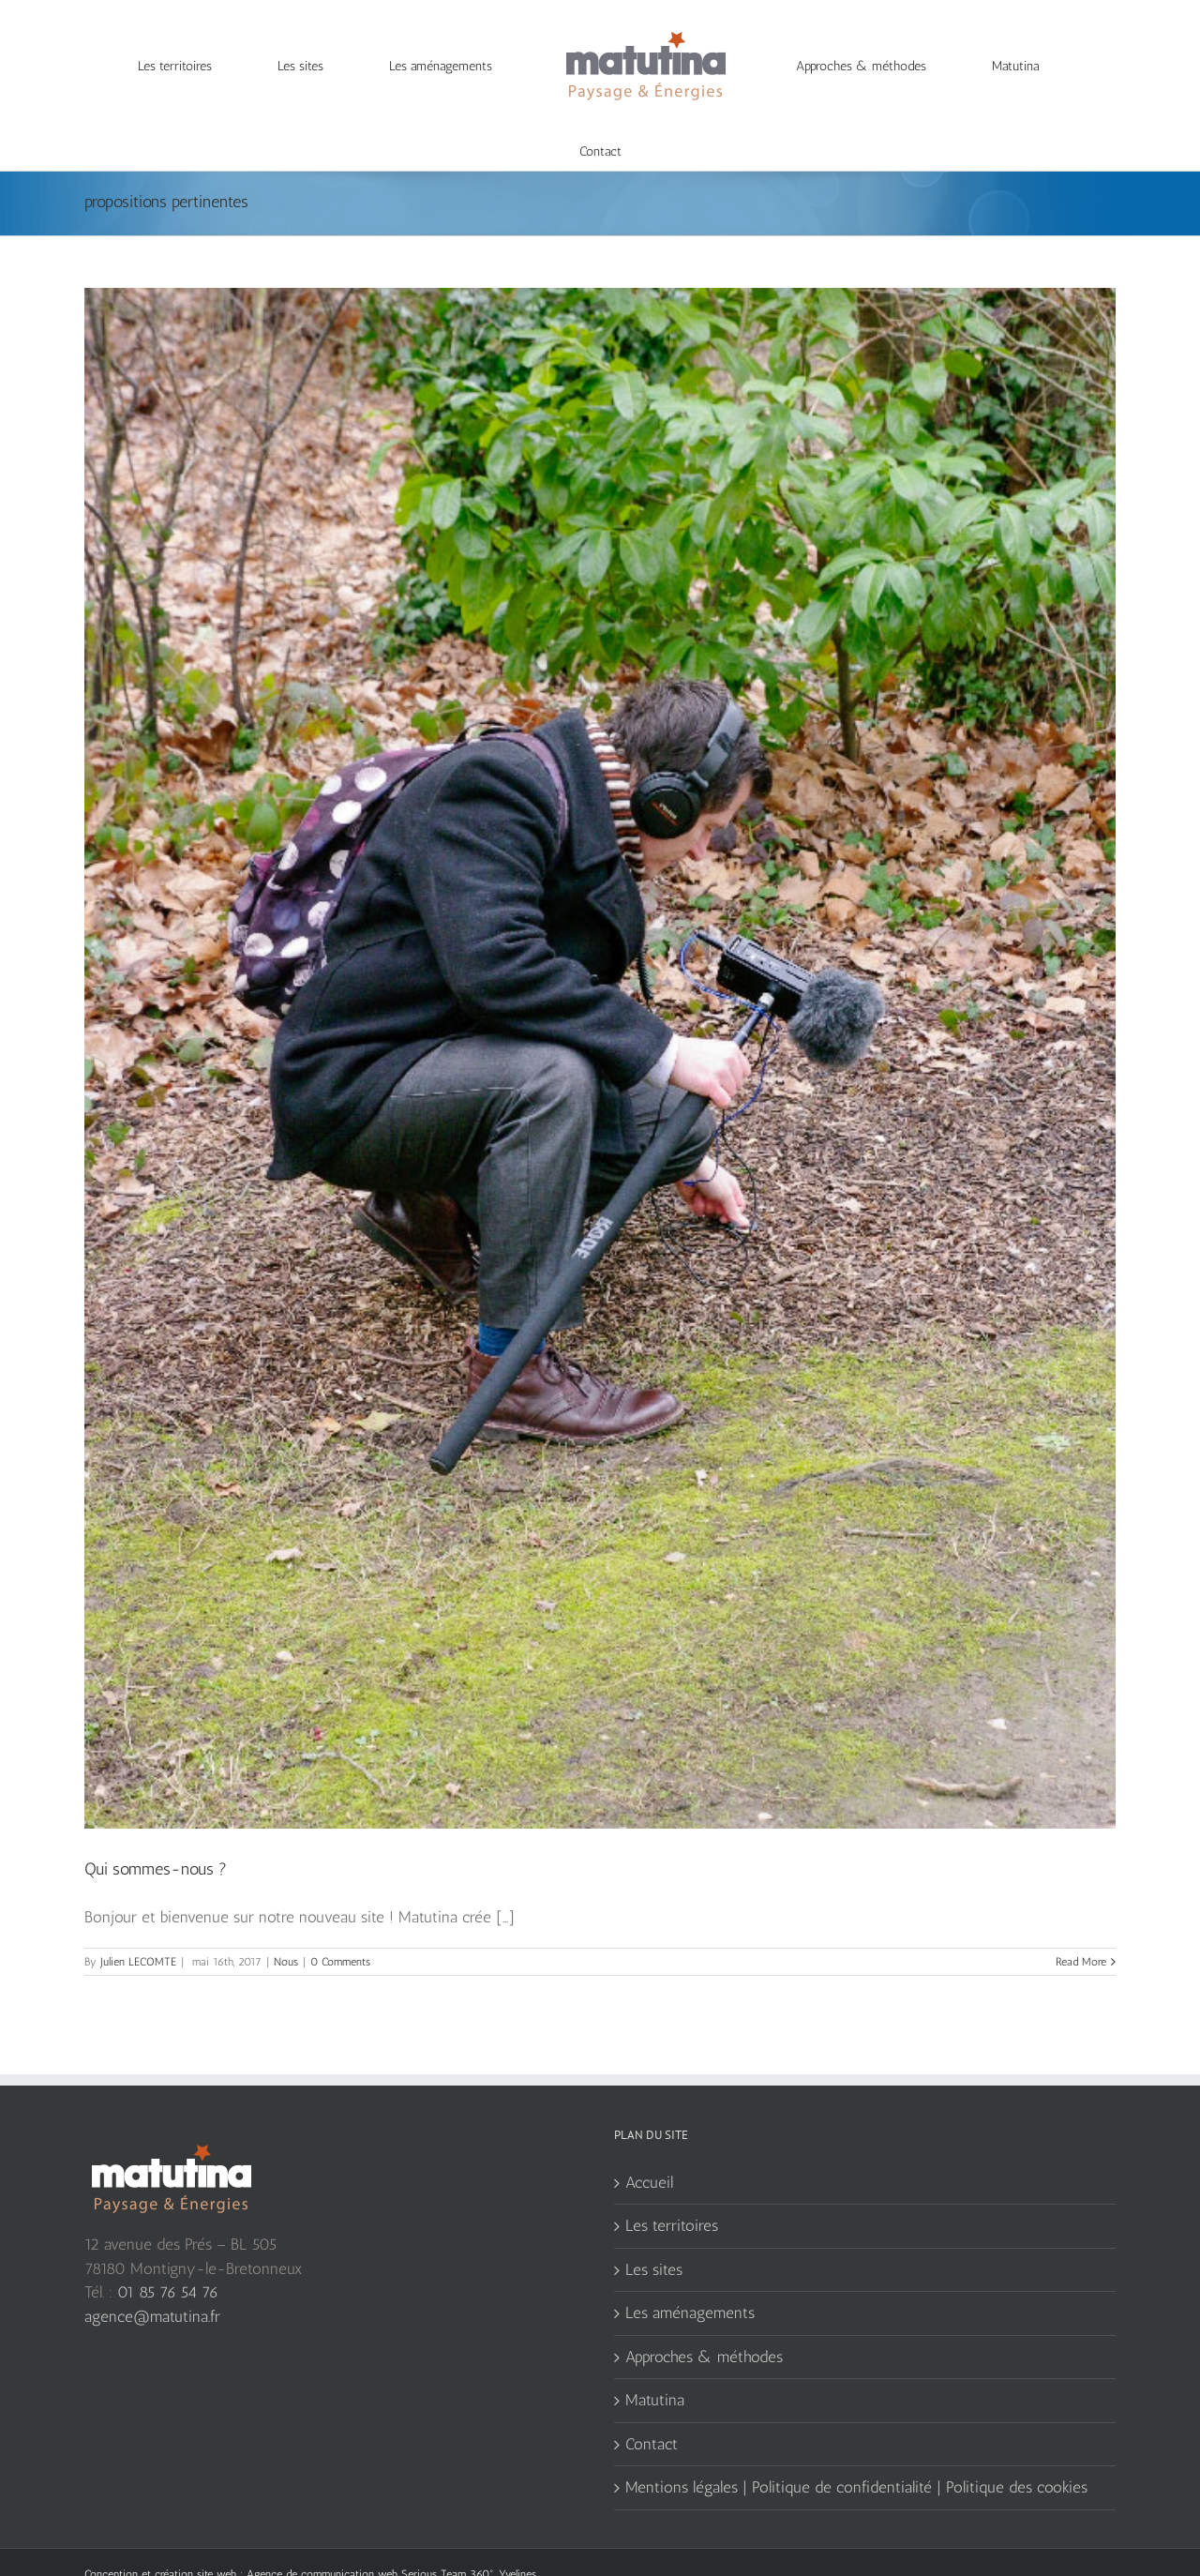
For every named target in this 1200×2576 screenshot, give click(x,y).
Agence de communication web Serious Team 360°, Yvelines (391, 2536)
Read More (1081, 1924)
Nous (286, 1924)
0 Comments (340, 1924)
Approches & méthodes (704, 2319)
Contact (651, 2406)
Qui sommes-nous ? (155, 1831)
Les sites (653, 2231)
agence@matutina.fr (152, 2278)
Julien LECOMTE (138, 1924)
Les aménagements (690, 2275)
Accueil (649, 2144)
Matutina (654, 2362)
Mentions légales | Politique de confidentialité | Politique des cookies (856, 2449)
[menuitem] (185, 66)
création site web (195, 2536)
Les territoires (671, 2187)
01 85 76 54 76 (167, 2254)
